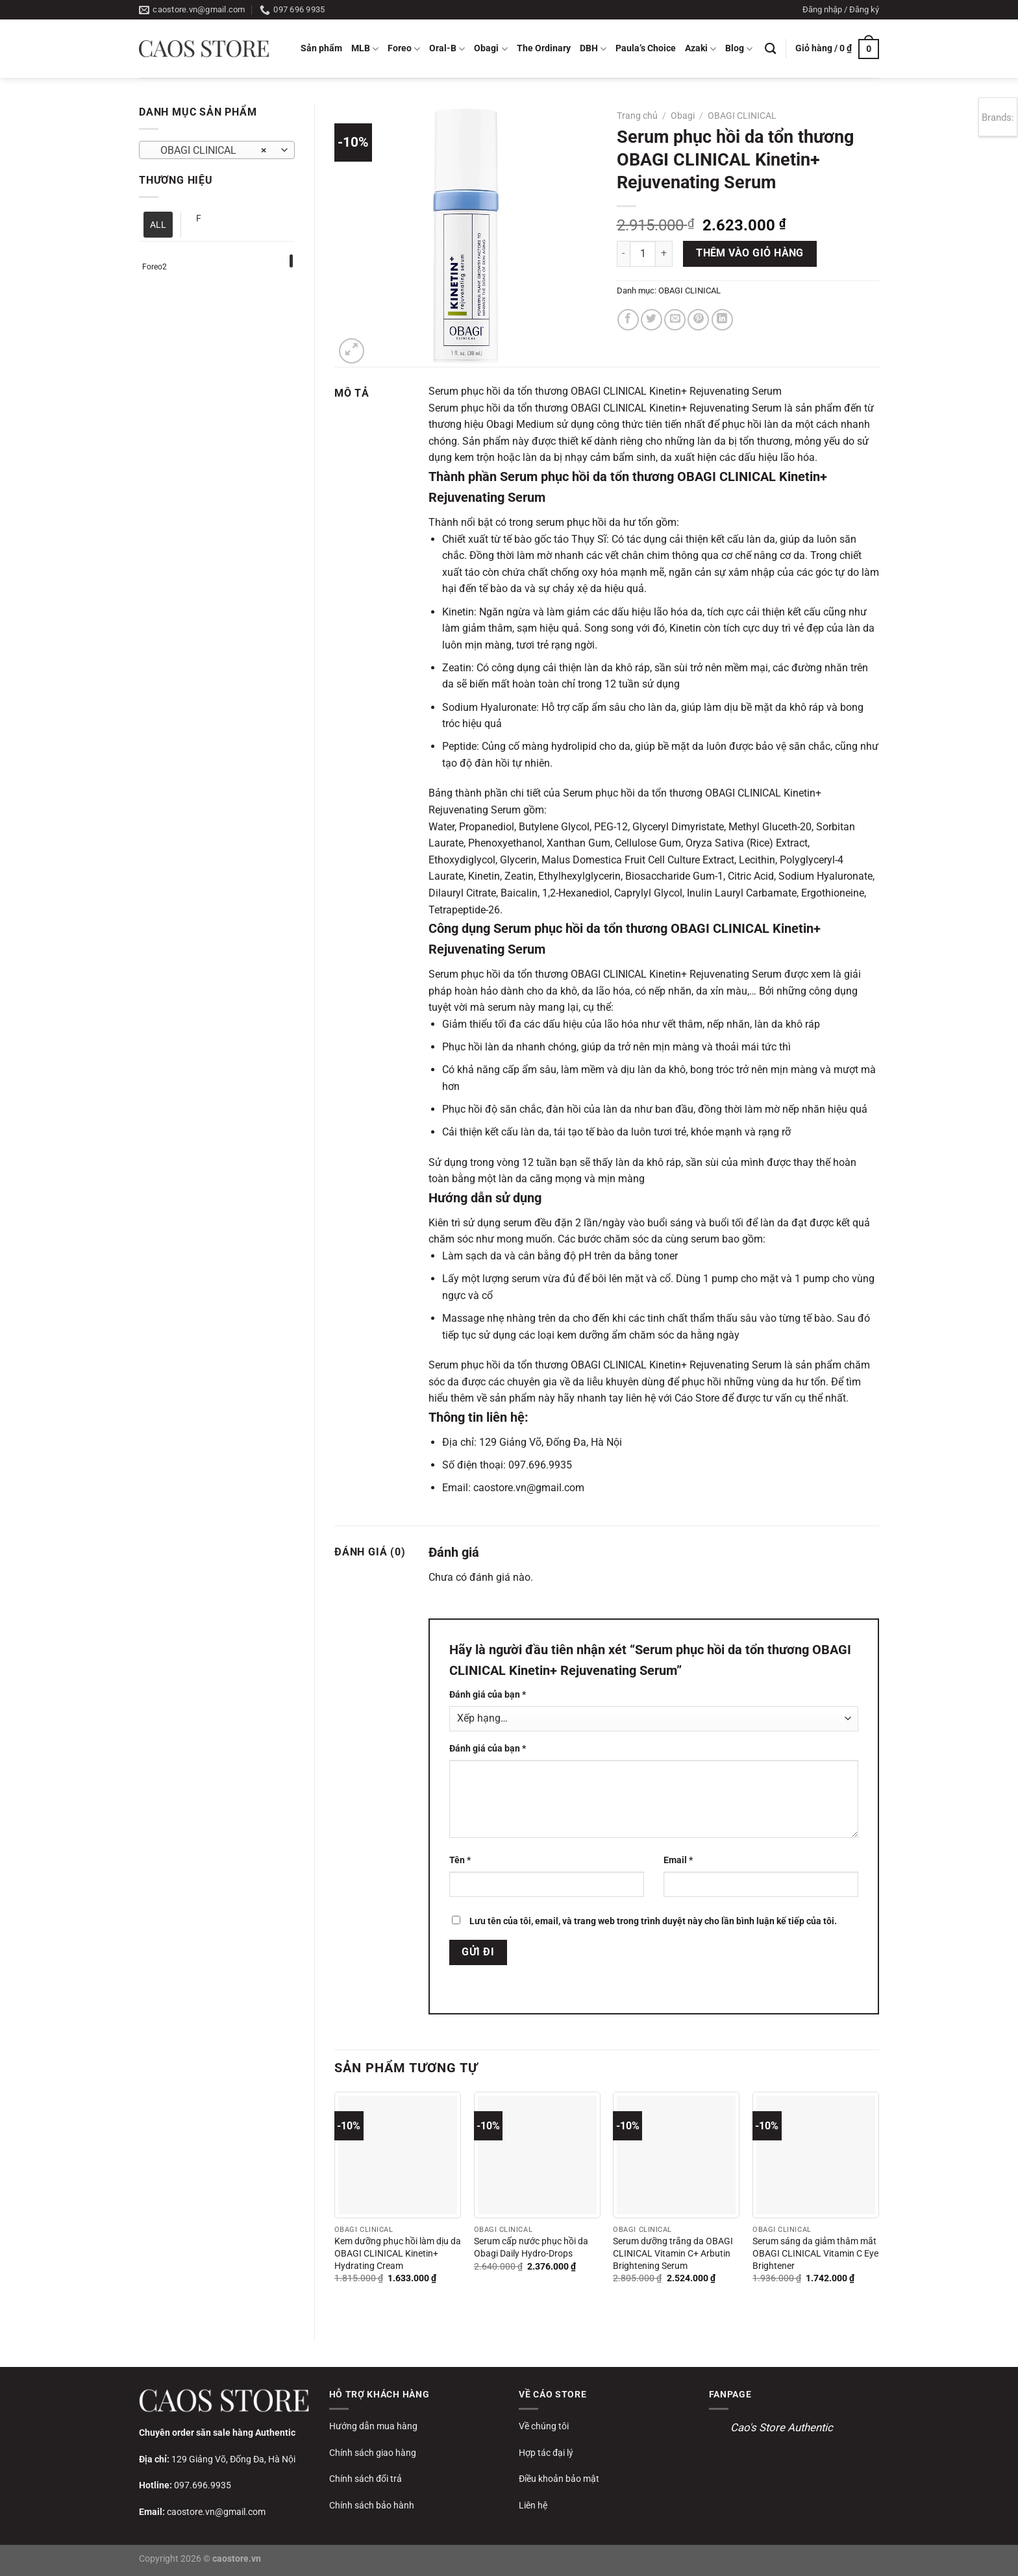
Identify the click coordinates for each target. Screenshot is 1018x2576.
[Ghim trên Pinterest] (698, 319)
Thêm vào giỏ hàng (750, 253)
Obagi (490, 49)
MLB (365, 49)
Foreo (404, 49)
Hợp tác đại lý (546, 2452)
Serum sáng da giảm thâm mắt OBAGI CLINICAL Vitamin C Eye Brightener (815, 2253)
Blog (738, 49)
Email (678, 1860)
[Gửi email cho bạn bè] (675, 319)
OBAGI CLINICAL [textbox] (210, 151)
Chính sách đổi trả (365, 2478)
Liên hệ (533, 2505)
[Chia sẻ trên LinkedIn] (722, 319)
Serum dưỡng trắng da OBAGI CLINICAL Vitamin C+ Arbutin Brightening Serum (673, 2253)
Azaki (700, 49)
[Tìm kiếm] (770, 49)
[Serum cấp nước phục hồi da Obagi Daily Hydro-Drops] (537, 2155)
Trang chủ (637, 115)
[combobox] (217, 150)
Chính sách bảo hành (371, 2505)
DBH (593, 49)
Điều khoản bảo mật (559, 2478)
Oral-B (447, 49)
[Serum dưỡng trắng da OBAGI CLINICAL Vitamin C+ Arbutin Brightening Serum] (676, 2155)
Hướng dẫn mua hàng (373, 2426)
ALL (158, 224)
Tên (460, 1860)
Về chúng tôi (544, 2426)
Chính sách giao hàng (372, 2452)
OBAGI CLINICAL (742, 115)
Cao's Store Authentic (781, 2427)
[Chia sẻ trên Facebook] (628, 319)
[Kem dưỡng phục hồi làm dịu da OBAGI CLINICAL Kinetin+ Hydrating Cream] (397, 2155)
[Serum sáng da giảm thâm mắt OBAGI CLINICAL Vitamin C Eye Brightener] (815, 2155)
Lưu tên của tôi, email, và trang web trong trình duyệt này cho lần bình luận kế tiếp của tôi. (653, 1921)
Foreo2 (154, 266)
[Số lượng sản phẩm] (643, 254)
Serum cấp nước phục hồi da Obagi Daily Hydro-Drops (531, 2247)
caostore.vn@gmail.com (216, 2512)
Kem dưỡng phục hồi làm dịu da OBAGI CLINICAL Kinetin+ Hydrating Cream (397, 2253)
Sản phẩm (321, 48)
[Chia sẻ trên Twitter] (651, 319)
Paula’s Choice (645, 48)
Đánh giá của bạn (487, 1694)
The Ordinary (544, 48)
